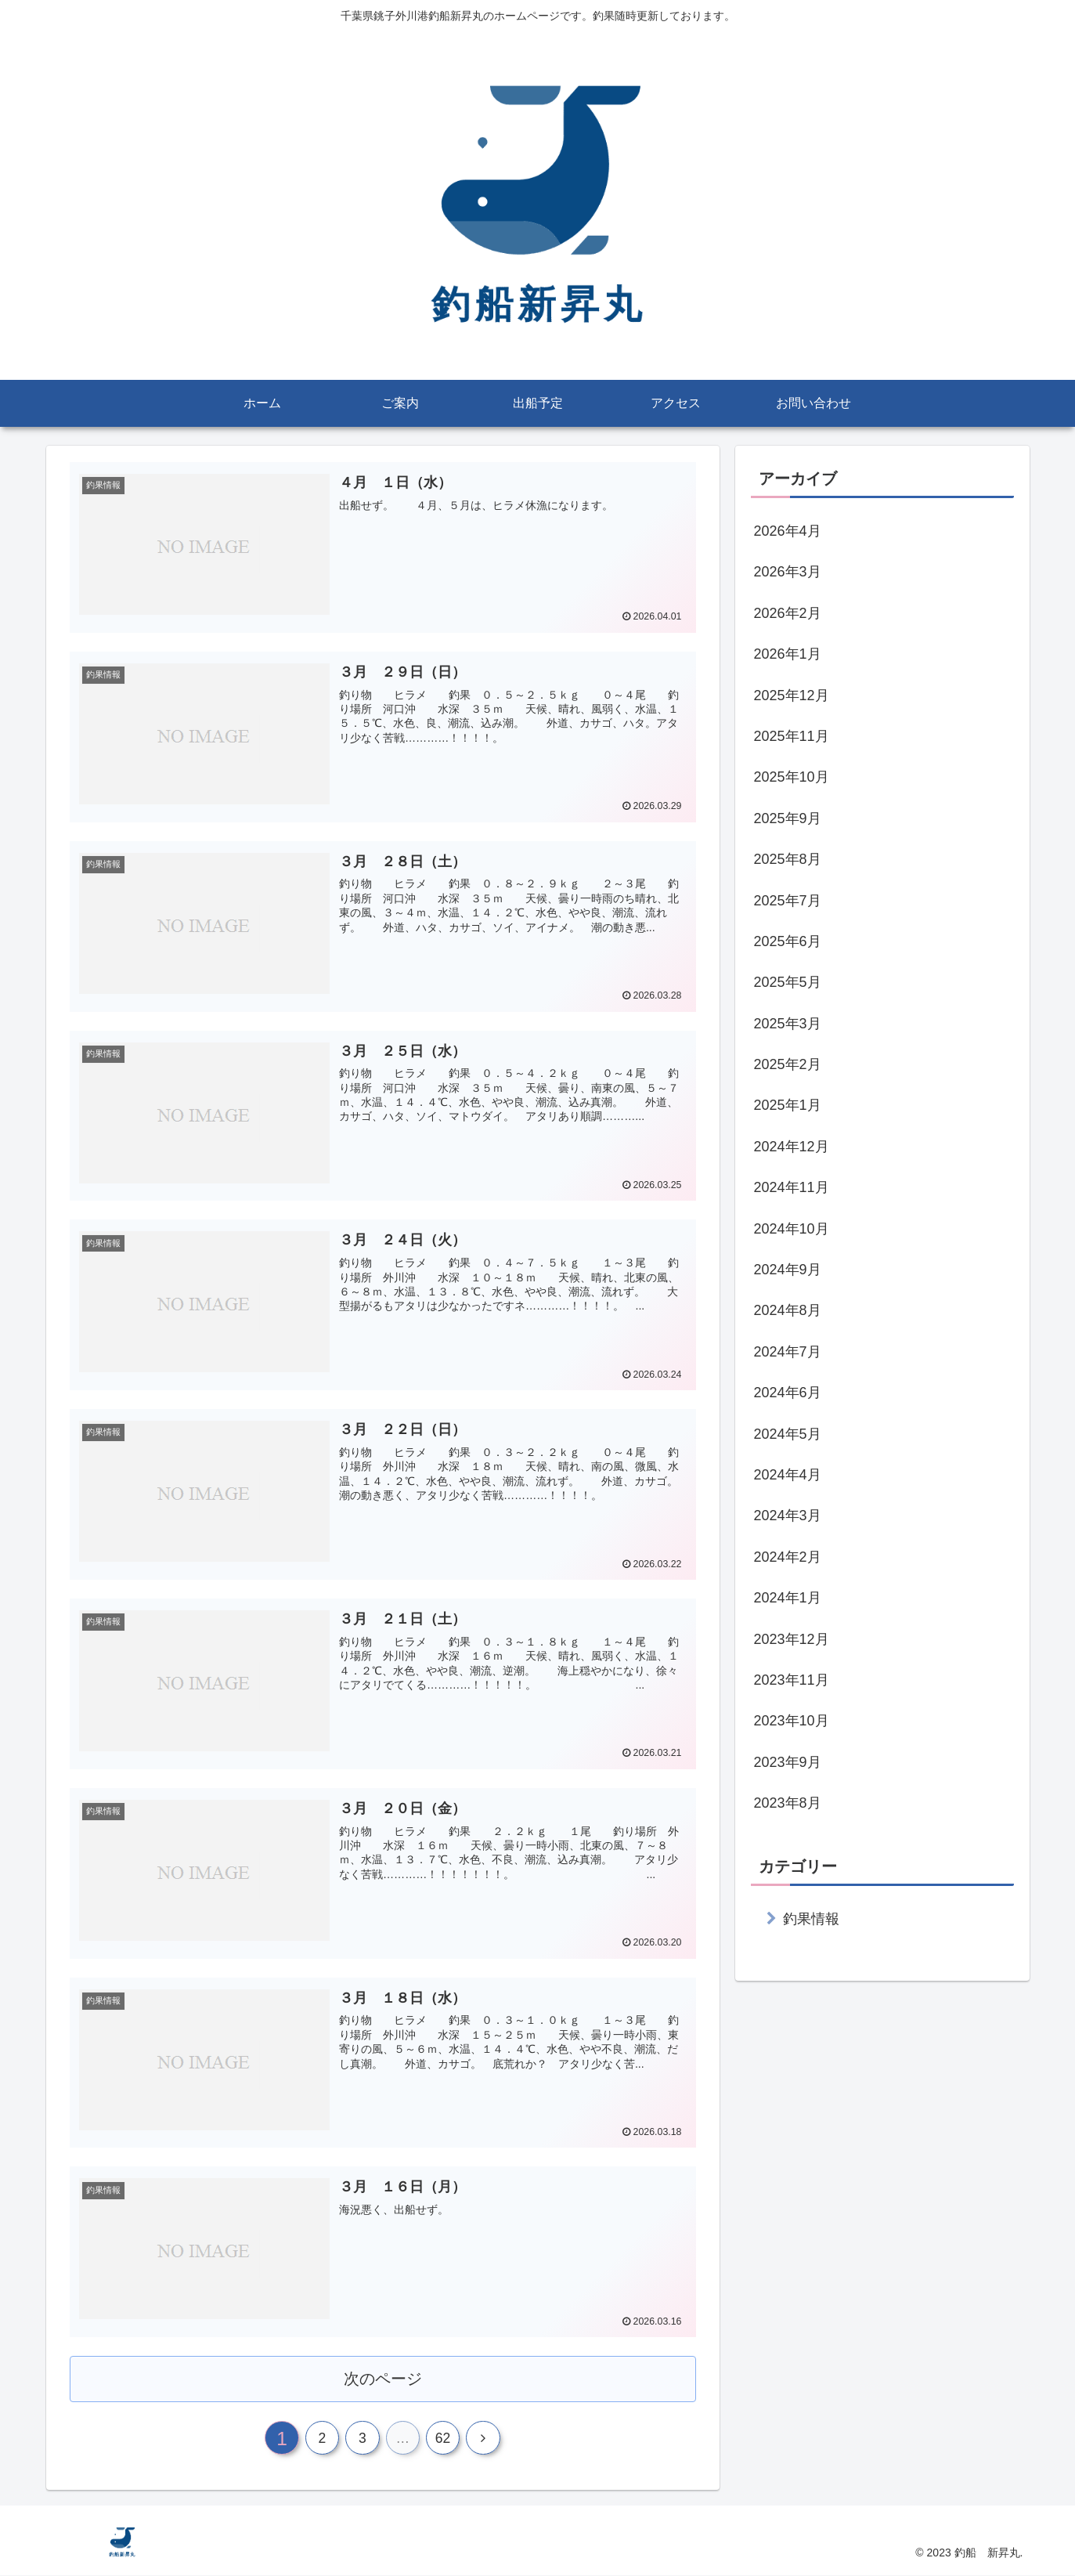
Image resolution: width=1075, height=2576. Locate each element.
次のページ (382, 2376)
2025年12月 (791, 695)
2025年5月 (787, 982)
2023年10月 (791, 1721)
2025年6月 (787, 941)
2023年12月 (791, 1639)
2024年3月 (787, 1515)
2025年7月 (787, 901)
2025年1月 (787, 1105)
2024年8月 (787, 1310)
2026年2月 (787, 613)
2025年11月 (791, 736)
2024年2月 (787, 1557)
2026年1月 (787, 654)
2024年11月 (791, 1187)
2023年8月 (787, 1803)
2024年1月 (787, 1598)
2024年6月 (787, 1392)
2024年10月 (791, 1229)
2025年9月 (787, 818)
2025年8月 (787, 859)
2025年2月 (787, 1064)
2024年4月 (787, 1475)
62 (445, 2438)
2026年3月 (787, 572)
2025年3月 (787, 1023)
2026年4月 (787, 531)
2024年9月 (787, 1269)
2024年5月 (787, 1434)
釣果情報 (811, 1919)
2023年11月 (791, 1680)
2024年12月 (791, 1146)
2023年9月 (787, 1762)
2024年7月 (787, 1352)
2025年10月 (791, 777)
